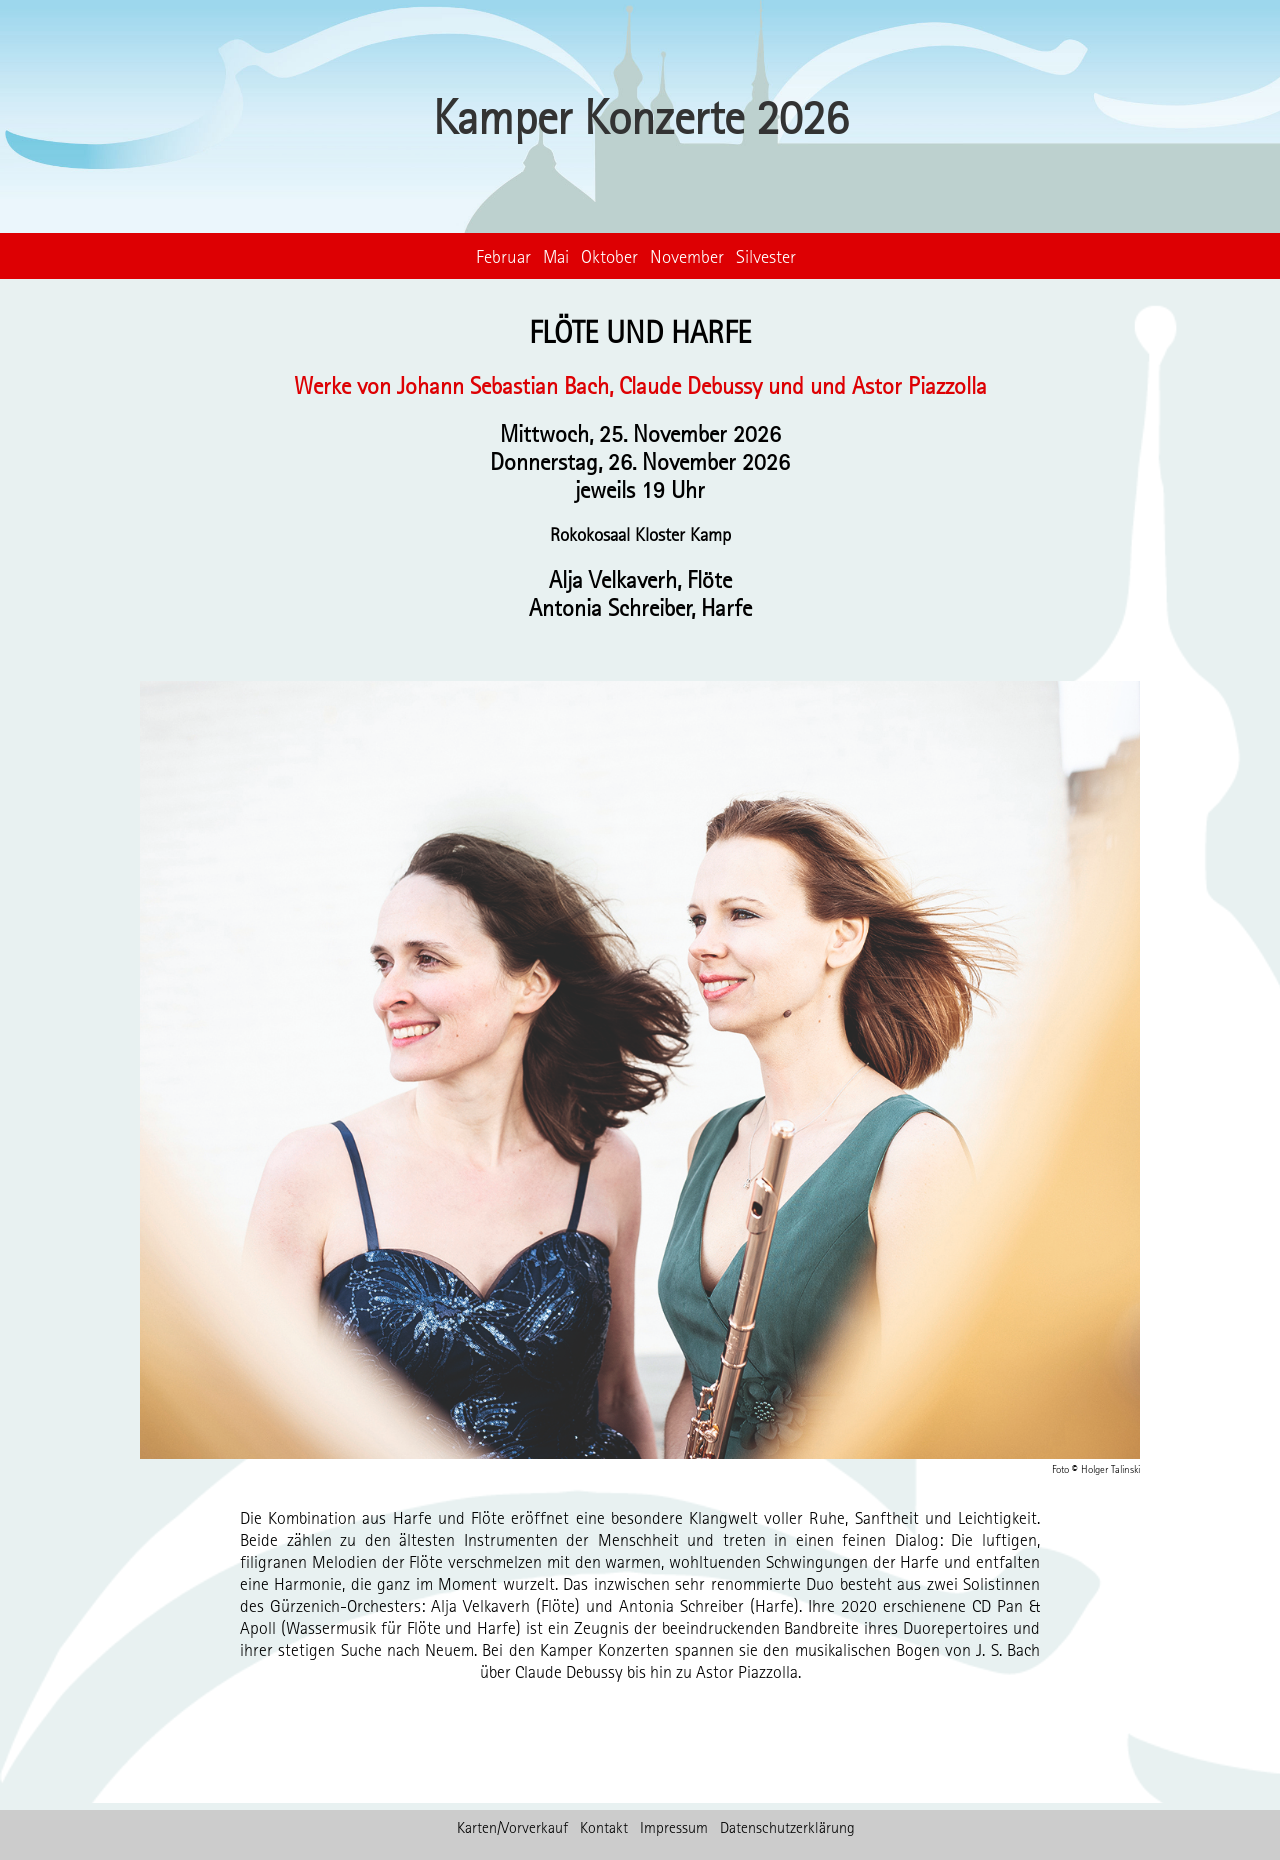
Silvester (766, 256)
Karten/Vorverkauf (512, 1827)
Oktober (609, 256)
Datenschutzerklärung (787, 1827)
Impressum (674, 1827)
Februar (503, 256)
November (687, 256)
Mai (556, 256)
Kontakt (604, 1827)
